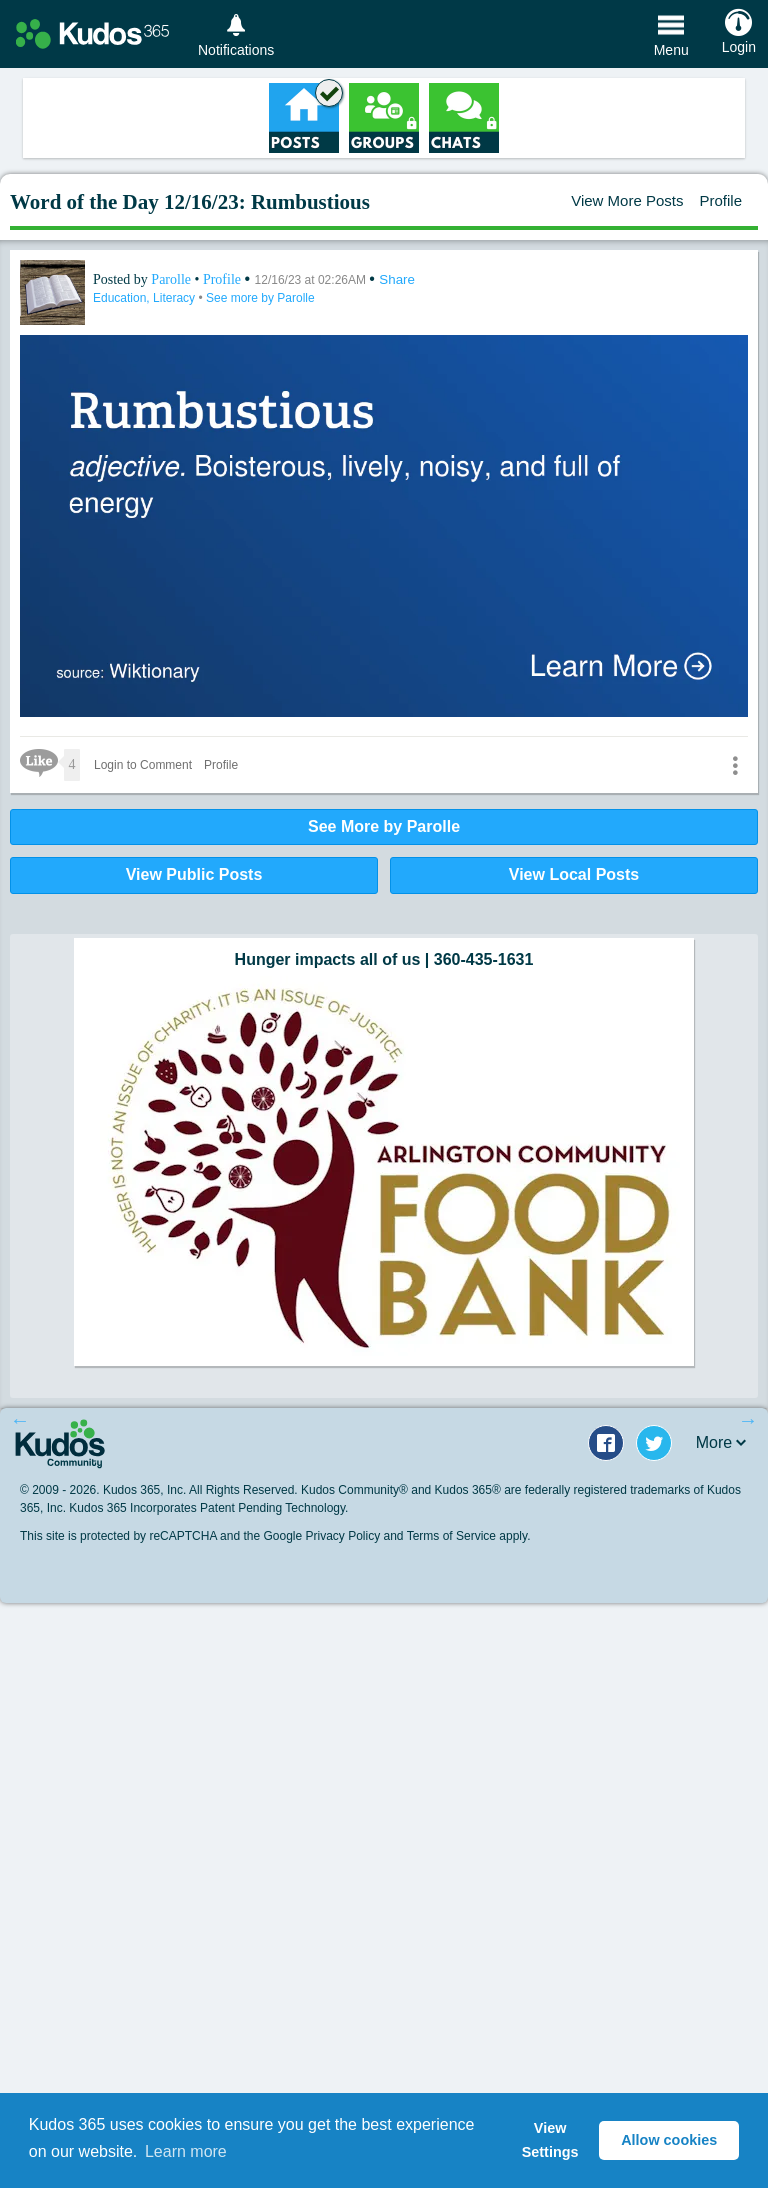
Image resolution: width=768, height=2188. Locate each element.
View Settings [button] (550, 2140)
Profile (720, 200)
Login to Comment (143, 765)
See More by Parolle (384, 826)
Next (748, 1420)
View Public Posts (194, 874)
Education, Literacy (145, 298)
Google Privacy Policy (321, 1536)
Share (397, 279)
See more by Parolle (260, 298)
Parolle (172, 279)
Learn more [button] (186, 2151)
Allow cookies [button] (669, 2140)
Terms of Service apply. (469, 1536)
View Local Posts (574, 874)
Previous (20, 1420)
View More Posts (627, 200)
